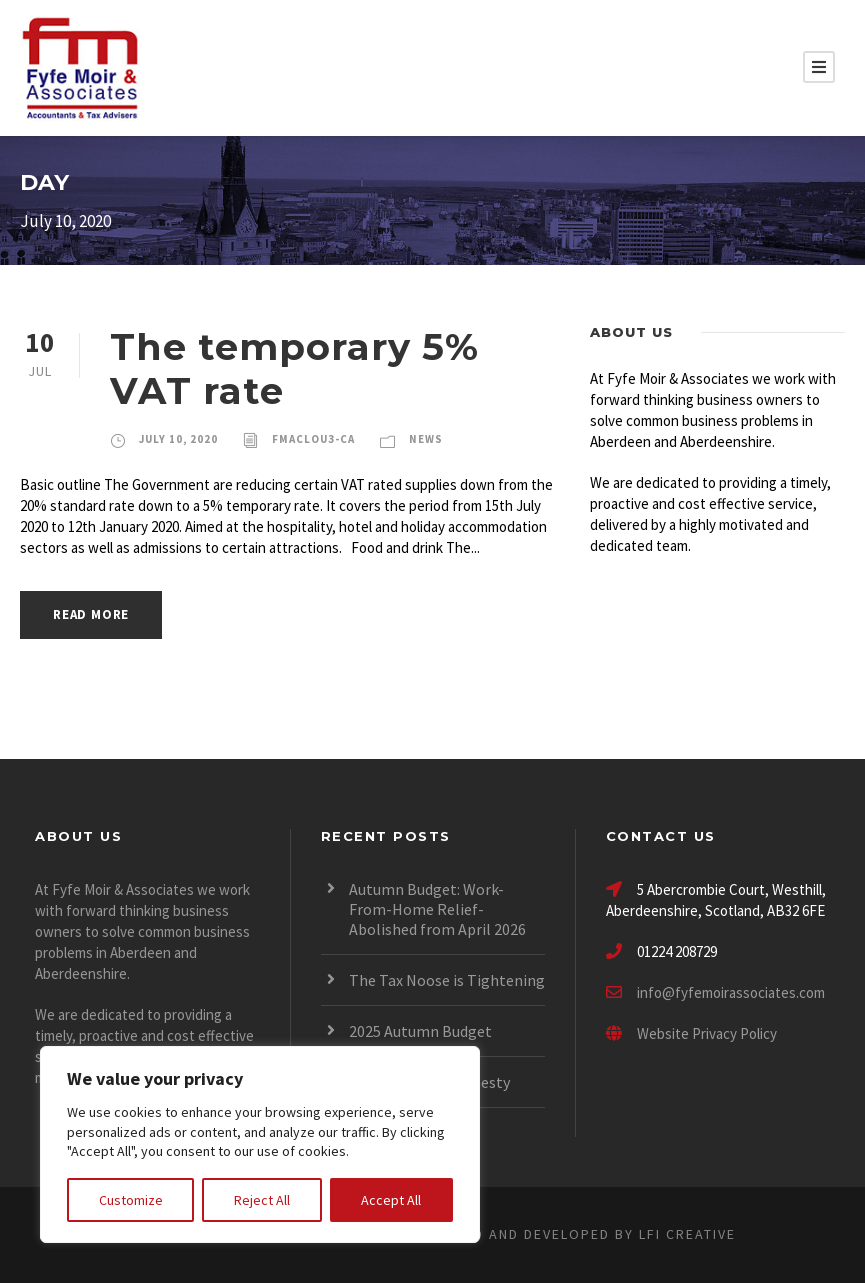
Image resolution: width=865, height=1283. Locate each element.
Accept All (391, 1200)
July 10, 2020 (178, 439)
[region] (260, 1144)
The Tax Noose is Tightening (447, 980)
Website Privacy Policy (691, 1033)
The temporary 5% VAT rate (294, 368)
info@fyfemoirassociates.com (731, 992)
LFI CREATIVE (687, 1234)
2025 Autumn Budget (420, 1031)
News (426, 439)
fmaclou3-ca (313, 439)
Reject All (262, 1200)
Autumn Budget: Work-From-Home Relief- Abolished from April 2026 (437, 909)
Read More (91, 614)
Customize (131, 1200)
